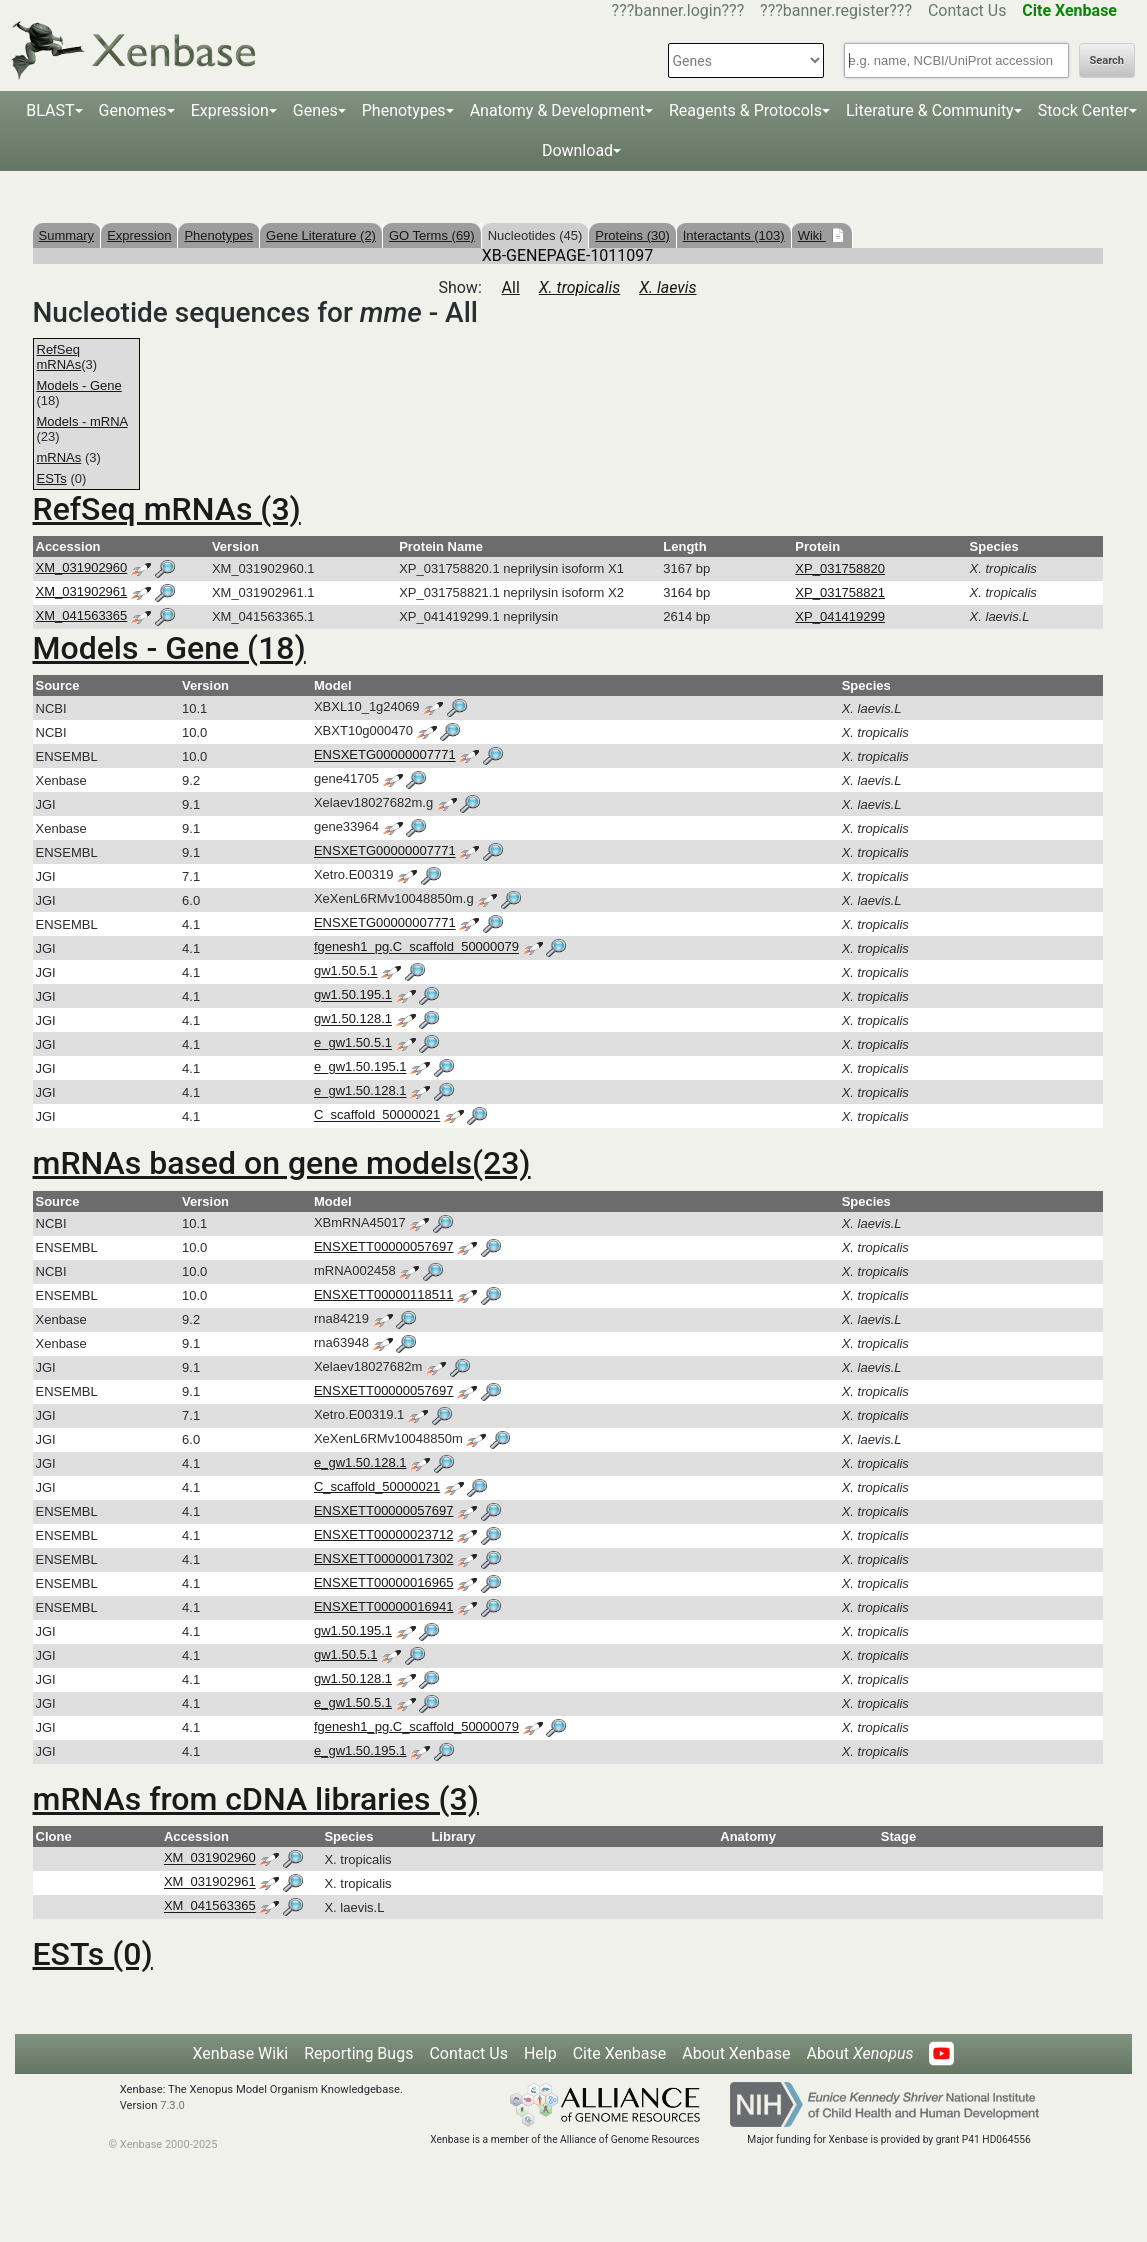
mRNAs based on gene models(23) (282, 1163)
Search (1107, 60)
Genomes (133, 110)
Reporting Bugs (358, 2053)
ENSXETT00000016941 (383, 1606)
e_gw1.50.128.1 (360, 1091)
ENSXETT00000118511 (383, 1294)
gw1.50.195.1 (353, 995)
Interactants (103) (734, 235)
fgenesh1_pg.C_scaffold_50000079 (416, 947)
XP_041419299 (840, 616)
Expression (230, 110)
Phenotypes (404, 110)
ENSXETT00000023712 (383, 1534)
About (859, 2053)
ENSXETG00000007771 (385, 755)
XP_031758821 (840, 592)
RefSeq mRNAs (59, 357)
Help (540, 2053)
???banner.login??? (678, 10)
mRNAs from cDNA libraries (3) (256, 1799)
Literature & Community (930, 110)
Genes (315, 110)
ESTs (52, 478)
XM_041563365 (82, 615)
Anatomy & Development (557, 110)
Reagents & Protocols (745, 110)
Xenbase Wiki (241, 2053)
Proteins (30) (632, 235)
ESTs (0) (93, 1954)
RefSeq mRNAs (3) (167, 509)
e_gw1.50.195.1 (360, 1067)
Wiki (812, 235)
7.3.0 (172, 2105)
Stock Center (1083, 110)
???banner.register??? (836, 10)
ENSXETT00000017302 (383, 1558)
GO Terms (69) (432, 235)
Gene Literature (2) (321, 235)
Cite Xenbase (620, 2053)
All (511, 287)
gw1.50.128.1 (353, 1019)
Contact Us (967, 10)
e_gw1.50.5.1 (353, 1043)
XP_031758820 (840, 568)
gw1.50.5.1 (346, 971)
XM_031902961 (82, 591)
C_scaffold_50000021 (377, 1115)
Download (577, 150)
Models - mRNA (82, 421)
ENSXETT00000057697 (383, 1246)
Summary (67, 235)
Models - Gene (79, 385)
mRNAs (59, 457)
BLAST (50, 110)
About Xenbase (736, 2053)
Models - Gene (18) (169, 648)
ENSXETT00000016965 (383, 1582)
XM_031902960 (82, 567)
